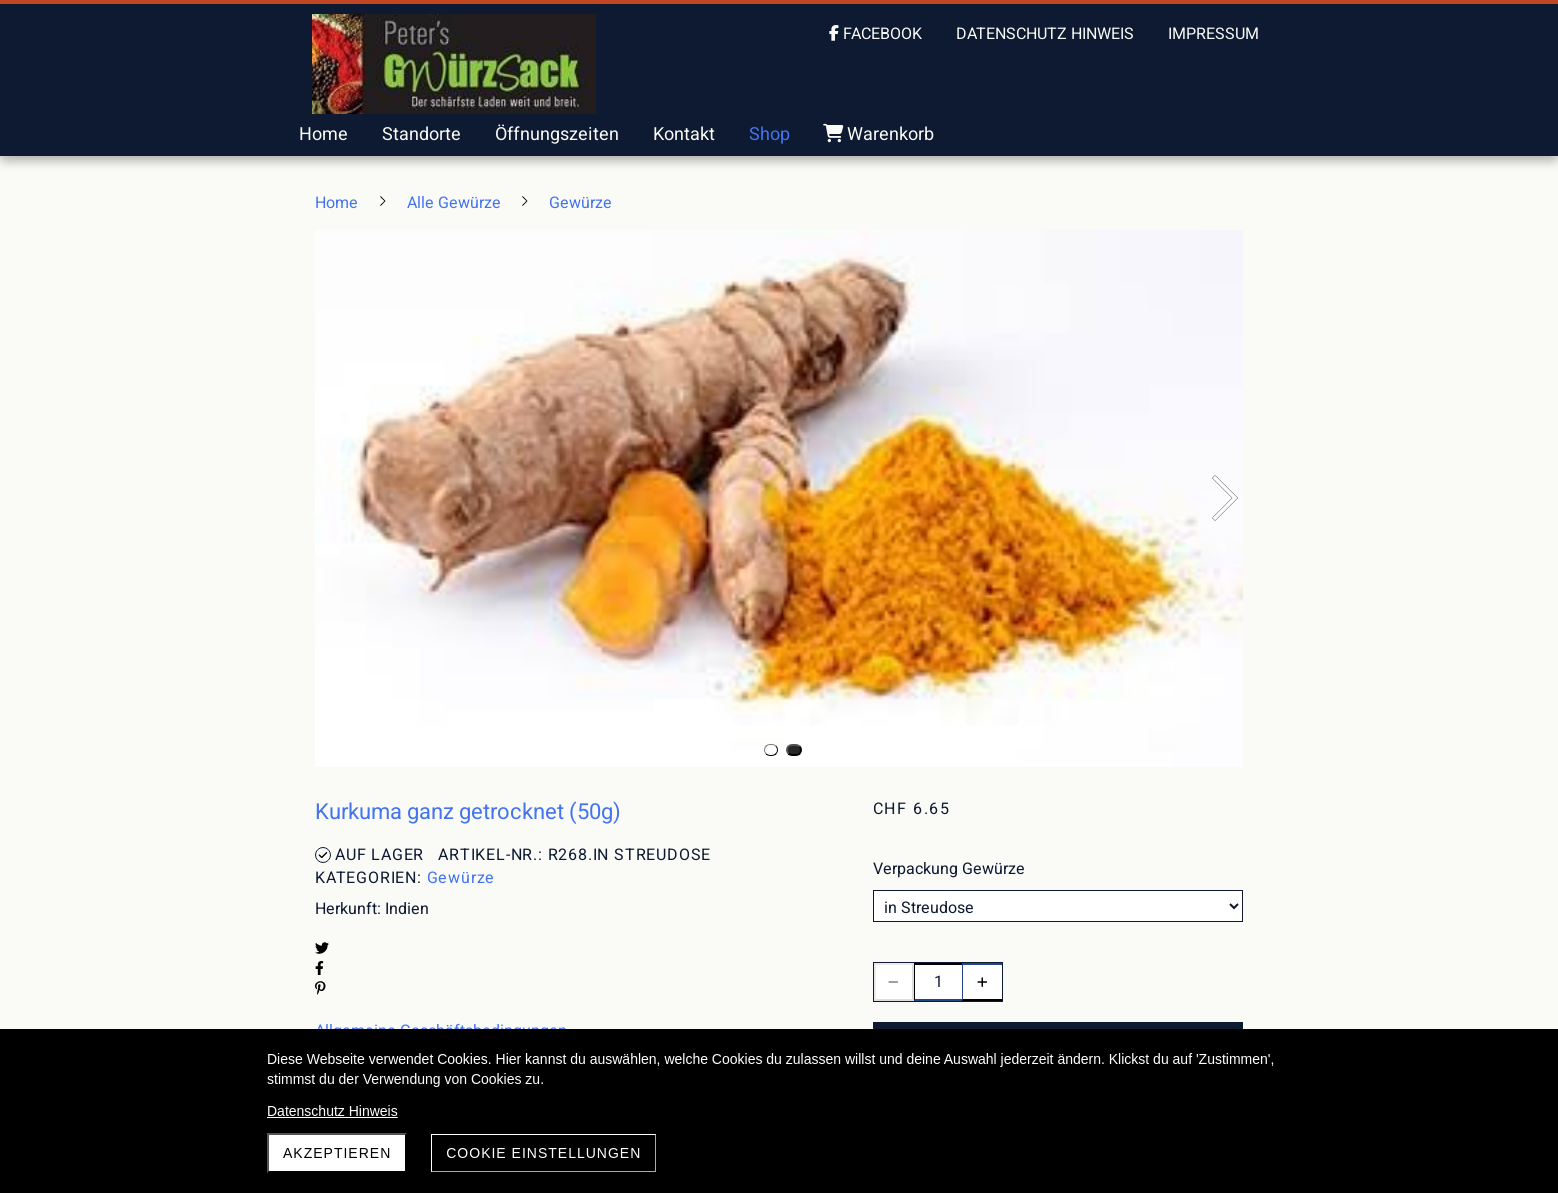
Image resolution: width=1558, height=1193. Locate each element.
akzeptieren (337, 1153)
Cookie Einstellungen (543, 1153)
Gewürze (461, 878)
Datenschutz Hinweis (332, 1111)
